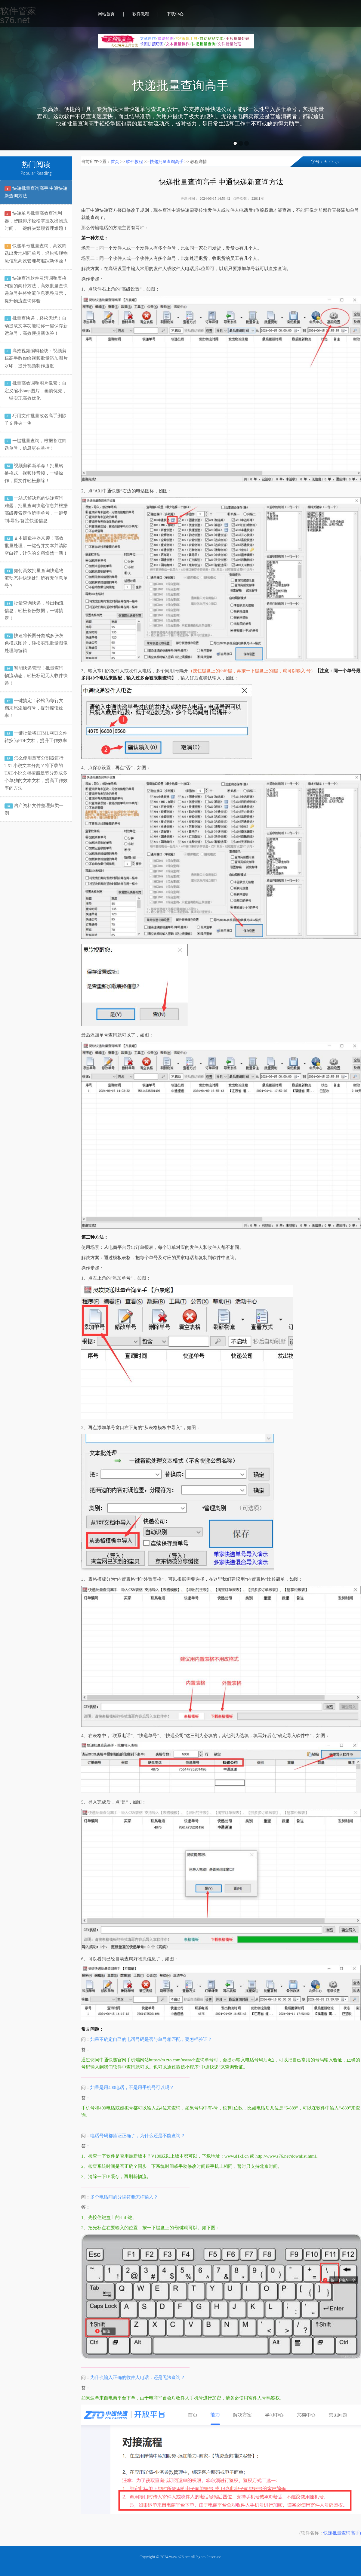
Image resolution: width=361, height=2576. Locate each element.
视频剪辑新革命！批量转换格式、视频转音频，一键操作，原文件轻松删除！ (34, 473)
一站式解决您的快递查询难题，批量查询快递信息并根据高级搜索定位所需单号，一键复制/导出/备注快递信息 (36, 509)
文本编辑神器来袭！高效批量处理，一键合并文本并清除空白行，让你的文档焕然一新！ (36, 546)
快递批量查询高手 (180, 86)
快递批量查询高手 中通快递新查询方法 (36, 192)
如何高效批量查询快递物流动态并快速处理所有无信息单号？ (36, 578)
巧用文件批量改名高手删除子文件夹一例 (35, 419)
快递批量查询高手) (342, 2533)
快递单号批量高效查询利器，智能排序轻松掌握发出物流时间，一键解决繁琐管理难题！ (36, 221)
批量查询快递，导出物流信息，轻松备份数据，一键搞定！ (34, 611)
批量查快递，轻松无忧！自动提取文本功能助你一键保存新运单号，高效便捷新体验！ (36, 326)
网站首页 (106, 14)
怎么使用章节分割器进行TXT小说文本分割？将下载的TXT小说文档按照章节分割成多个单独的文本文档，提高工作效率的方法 (36, 773)
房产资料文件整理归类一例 (34, 809)
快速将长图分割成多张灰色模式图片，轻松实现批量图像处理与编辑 (36, 643)
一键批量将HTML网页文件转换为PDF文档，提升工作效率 (36, 737)
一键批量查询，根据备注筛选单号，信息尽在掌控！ (35, 444)
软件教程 (140, 14)
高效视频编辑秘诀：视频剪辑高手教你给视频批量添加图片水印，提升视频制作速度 (36, 358)
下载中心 (175, 14)
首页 (115, 161)
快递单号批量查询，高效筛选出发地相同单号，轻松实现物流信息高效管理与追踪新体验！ (36, 253)
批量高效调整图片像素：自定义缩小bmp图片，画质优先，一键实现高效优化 (36, 391)
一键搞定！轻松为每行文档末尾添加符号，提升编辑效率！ (34, 708)
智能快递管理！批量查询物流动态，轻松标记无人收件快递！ (36, 676)
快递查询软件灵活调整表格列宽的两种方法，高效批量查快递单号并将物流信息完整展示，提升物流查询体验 (36, 289)
